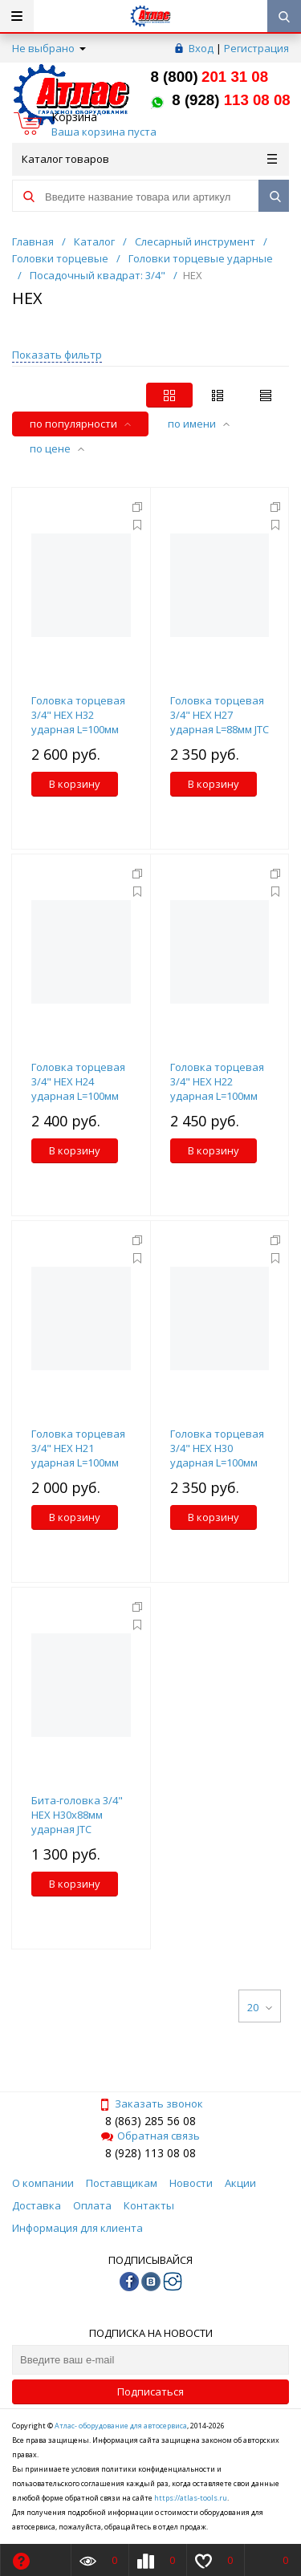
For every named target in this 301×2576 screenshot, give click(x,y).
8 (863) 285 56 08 (150, 2120)
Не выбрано (49, 48)
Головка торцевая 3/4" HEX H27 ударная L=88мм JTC (219, 714)
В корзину (74, 784)
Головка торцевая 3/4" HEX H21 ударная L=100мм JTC (78, 1455)
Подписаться (150, 2391)
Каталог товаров (149, 159)
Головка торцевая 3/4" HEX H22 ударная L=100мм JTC (217, 1089)
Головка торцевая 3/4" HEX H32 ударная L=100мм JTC (78, 722)
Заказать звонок (151, 2103)
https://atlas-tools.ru (190, 2498)
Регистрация (256, 48)
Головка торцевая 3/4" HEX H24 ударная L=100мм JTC (78, 1089)
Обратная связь (150, 2135)
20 (259, 2007)
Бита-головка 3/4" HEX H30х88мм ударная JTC (77, 1814)
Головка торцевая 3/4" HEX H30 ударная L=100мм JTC (217, 1455)
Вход (201, 48)
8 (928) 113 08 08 (150, 2152)
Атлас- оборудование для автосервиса (121, 2425)
